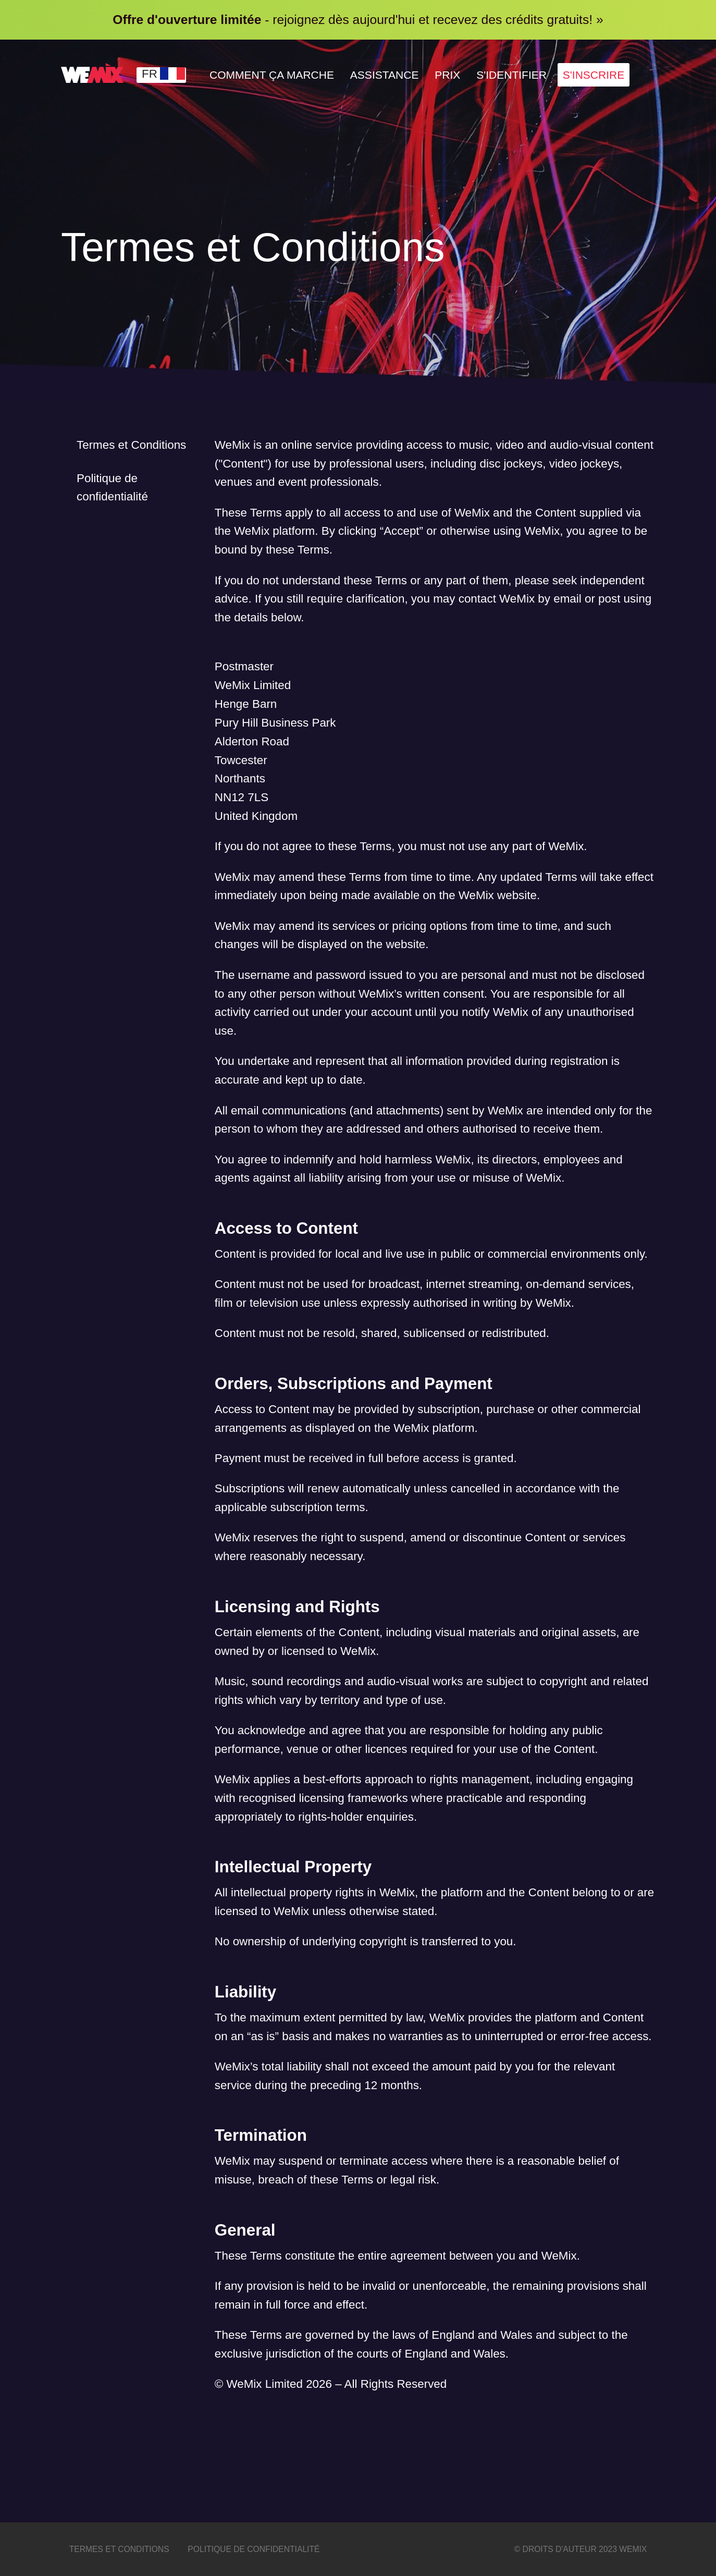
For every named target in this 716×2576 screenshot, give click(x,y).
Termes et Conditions (131, 444)
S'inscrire (615, 75)
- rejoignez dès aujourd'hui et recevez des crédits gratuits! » (358, 20)
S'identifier (528, 75)
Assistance (395, 75)
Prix (461, 75)
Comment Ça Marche (275, 75)
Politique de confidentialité (112, 488)
